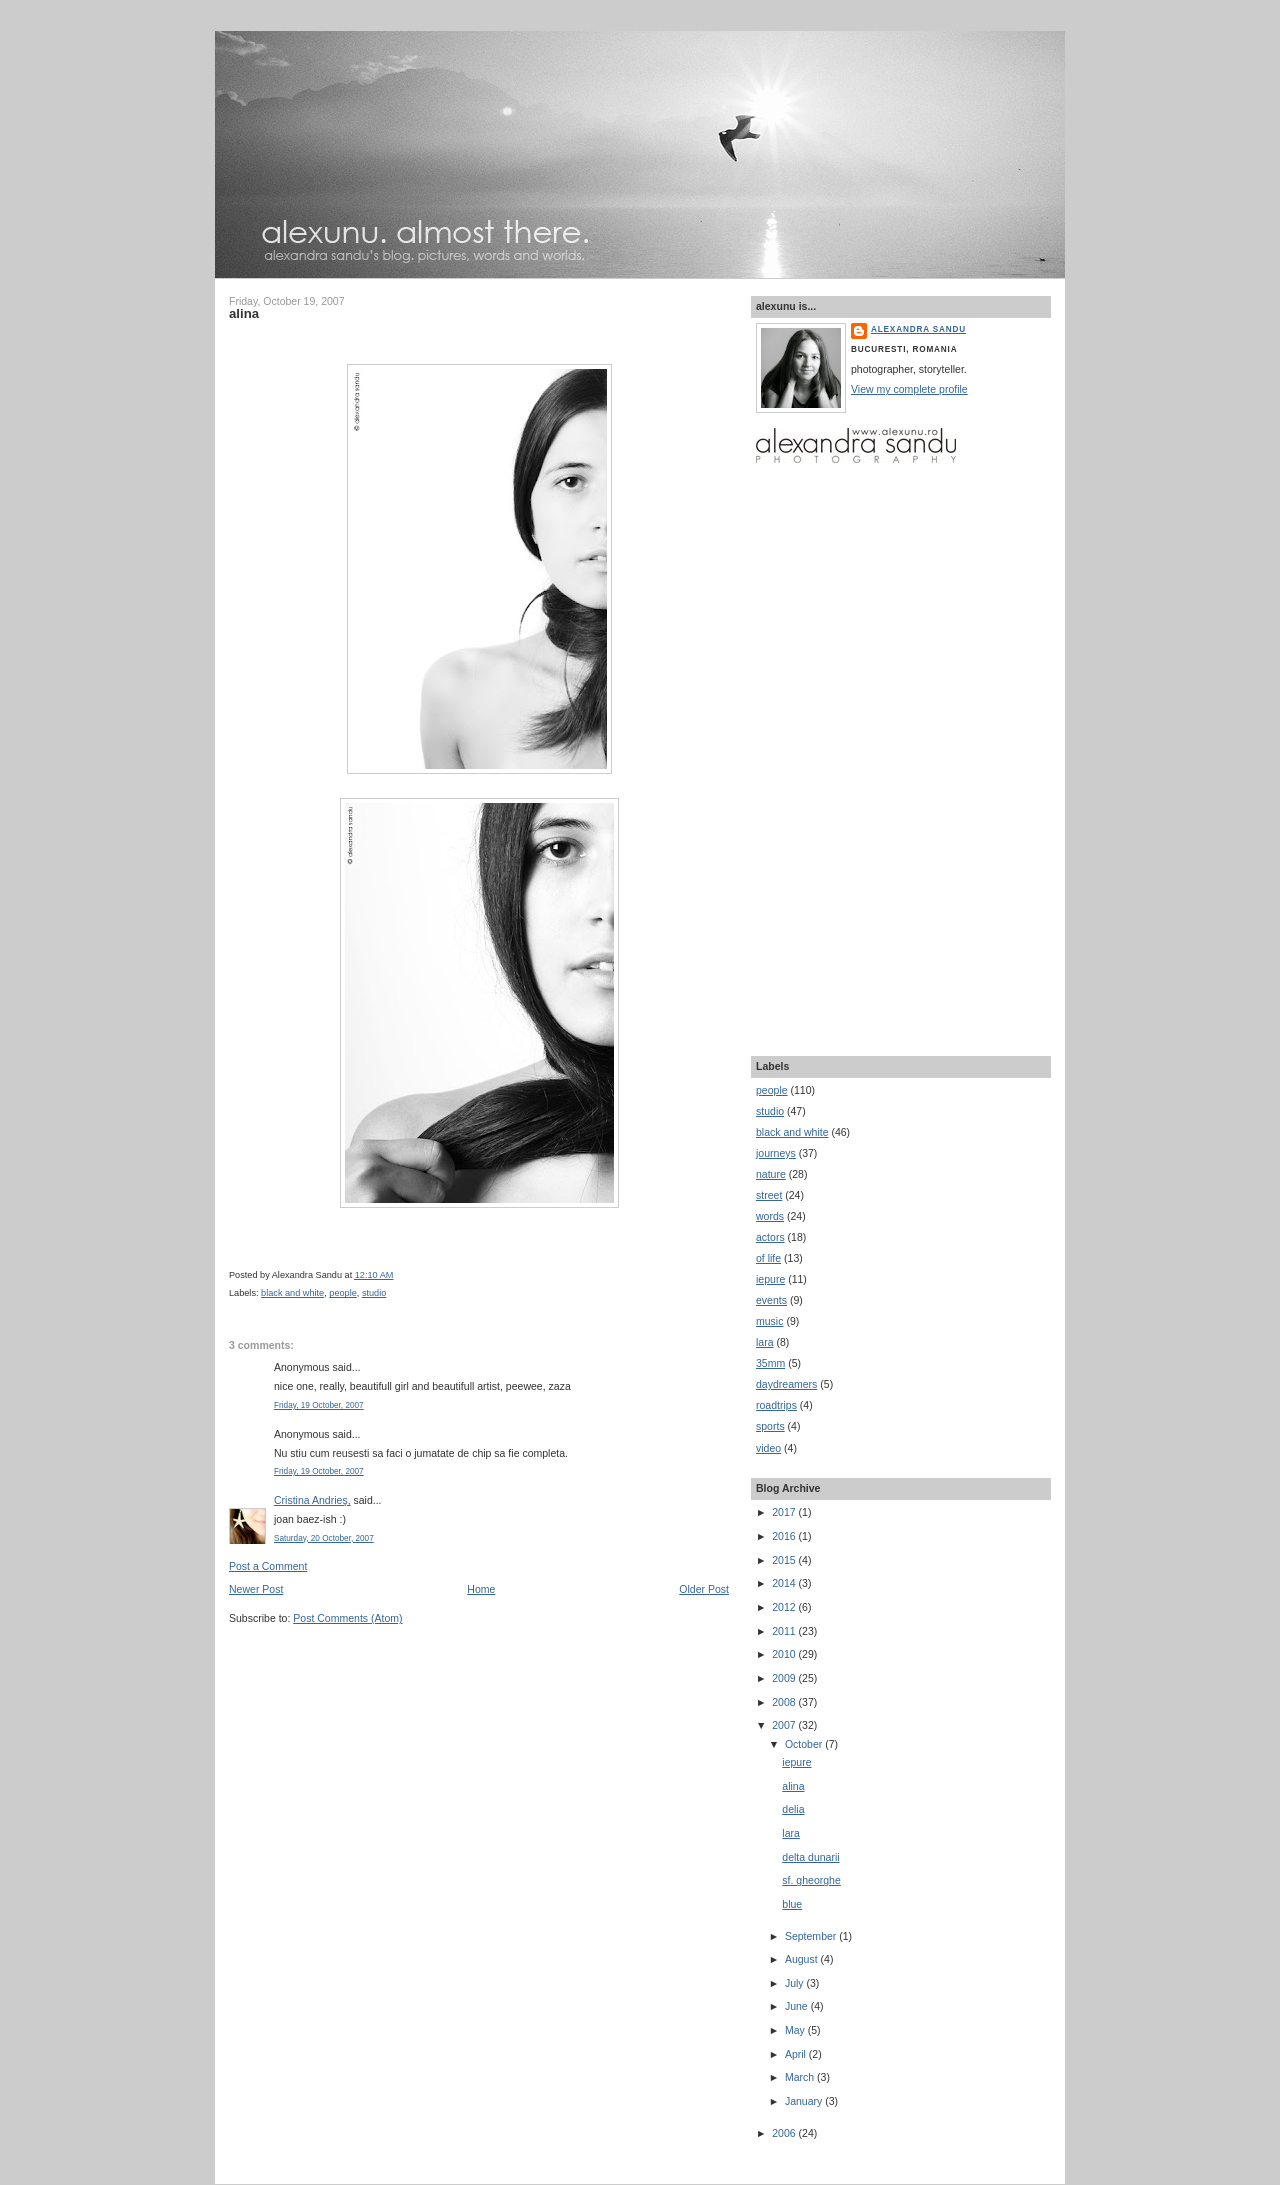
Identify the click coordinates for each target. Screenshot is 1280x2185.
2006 (785, 2133)
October (805, 1744)
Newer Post (256, 1589)
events (771, 1300)
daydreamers (786, 1384)
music (769, 1321)
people (343, 1293)
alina (244, 313)
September (812, 1936)
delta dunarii (810, 1857)
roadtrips (776, 1405)
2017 (785, 1512)
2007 (785, 1725)
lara (765, 1342)
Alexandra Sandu (918, 329)
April (797, 2054)
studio (374, 1293)
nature (771, 1174)
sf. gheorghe (811, 1880)
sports (770, 1426)
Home (481, 1589)
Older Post (704, 1589)
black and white (292, 1293)
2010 (785, 1654)
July (796, 1983)
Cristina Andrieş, (312, 1500)
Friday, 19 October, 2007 (319, 1405)
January (805, 2101)
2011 (785, 1631)
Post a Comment (268, 1566)
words (770, 1216)
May (796, 2030)
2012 (785, 1607)
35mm (770, 1363)
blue (792, 1904)
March (801, 2077)
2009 (785, 1678)
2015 (785, 1560)
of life (768, 1258)
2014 (785, 1583)
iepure (770, 1279)
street (769, 1195)
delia (793, 1809)
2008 (785, 1702)
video (768, 1448)
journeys (776, 1153)
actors (770, 1237)
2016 (785, 1536)
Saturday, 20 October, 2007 (324, 1538)
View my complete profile (909, 389)
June (798, 2006)
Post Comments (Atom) (347, 1618)
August (803, 1959)
